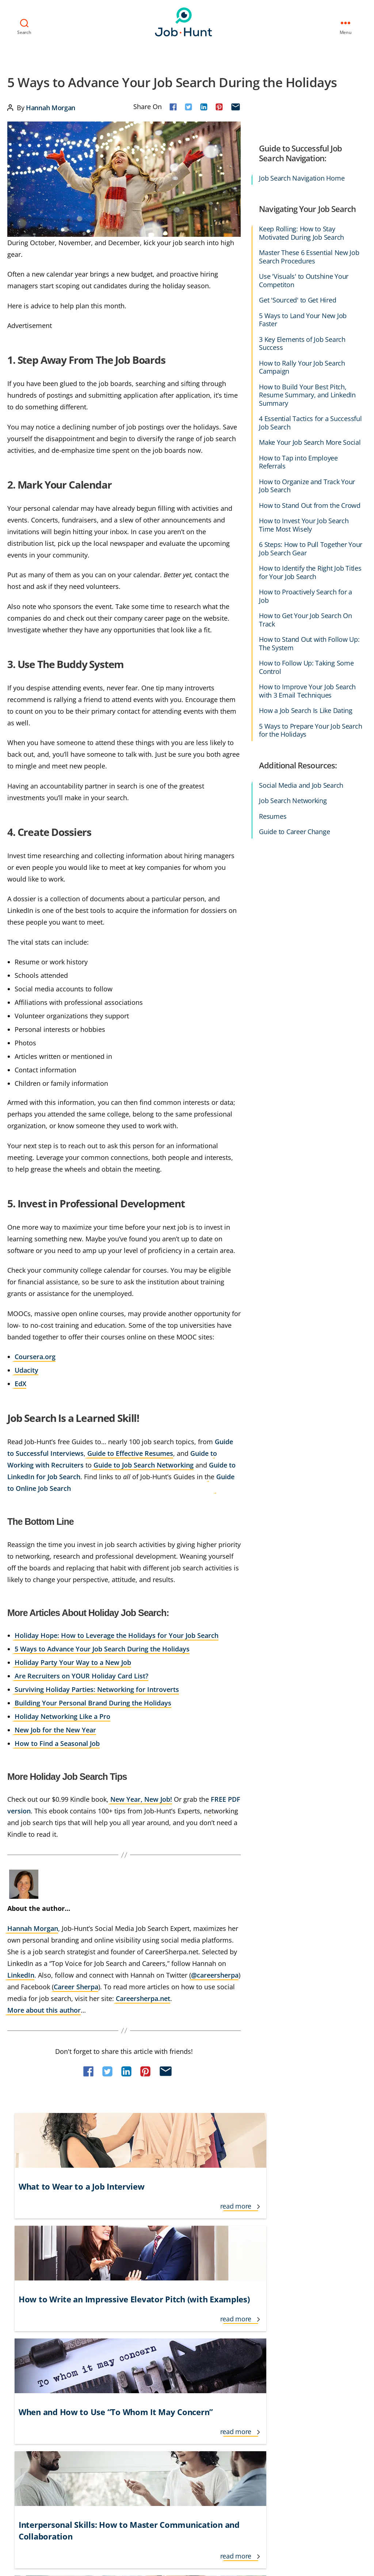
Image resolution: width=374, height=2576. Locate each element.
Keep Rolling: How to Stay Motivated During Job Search (301, 232)
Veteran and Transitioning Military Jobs (319, 2381)
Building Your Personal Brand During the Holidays (93, 1701)
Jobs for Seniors (242, 2342)
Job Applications (189, 2355)
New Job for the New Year (55, 1728)
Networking (238, 2368)
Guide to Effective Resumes (130, 1451)
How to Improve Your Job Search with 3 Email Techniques (307, 690)
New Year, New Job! (141, 1797)
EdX (20, 1382)
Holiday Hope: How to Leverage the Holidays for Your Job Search (116, 1634)
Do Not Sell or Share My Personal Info (63, 2479)
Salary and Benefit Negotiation (309, 2342)
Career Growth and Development (48, 2355)
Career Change (25, 2342)
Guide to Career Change (294, 830)
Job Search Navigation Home (301, 177)
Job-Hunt (184, 21)
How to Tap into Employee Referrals (298, 460)
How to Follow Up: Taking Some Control (306, 666)
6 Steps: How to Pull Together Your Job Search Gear (310, 547)
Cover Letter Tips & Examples (42, 2381)
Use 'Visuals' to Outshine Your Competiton (303, 279)
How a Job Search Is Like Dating (305, 709)
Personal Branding (246, 2381)
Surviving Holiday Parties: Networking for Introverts (97, 1688)
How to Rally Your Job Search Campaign (302, 366)
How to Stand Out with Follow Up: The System (309, 642)
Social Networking (294, 2355)
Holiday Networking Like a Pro (62, 1715)
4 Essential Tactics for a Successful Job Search (310, 421)
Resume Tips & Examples (302, 2329)
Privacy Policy (74, 2460)
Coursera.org (35, 1355)
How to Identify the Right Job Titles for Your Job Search (310, 571)
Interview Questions (195, 2329)
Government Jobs (114, 2342)
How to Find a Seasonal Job (57, 1742)
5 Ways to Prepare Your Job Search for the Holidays (310, 729)
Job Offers (182, 2381)
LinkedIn (20, 1973)
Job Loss (180, 2368)
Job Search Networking (293, 799)
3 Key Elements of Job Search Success (302, 342)
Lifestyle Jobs (186, 2342)
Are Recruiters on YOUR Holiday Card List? (81, 1674)
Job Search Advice (245, 2329)
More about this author (44, 2008)
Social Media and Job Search (301, 784)
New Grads (237, 2355)
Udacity (26, 1368)
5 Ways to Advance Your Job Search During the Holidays (102, 1647)
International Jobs (115, 2368)
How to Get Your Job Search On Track (305, 618)
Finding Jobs (22, 2394)
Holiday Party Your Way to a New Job (73, 1661)
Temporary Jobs (291, 2368)
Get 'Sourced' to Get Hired (297, 299)
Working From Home (297, 2394)
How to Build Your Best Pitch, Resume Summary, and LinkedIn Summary (307, 393)
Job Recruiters (187, 2394)
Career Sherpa (76, 1985)
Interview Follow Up (117, 2381)
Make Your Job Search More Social (309, 441)
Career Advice (24, 2329)
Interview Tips (110, 2394)
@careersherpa (214, 1973)
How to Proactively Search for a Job (305, 595)
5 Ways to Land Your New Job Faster (303, 318)
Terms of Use (27, 2460)
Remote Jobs (239, 2394)
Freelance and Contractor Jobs (130, 2329)
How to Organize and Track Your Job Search (307, 484)
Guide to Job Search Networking (144, 1463)
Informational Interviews (123, 2355)
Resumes (272, 815)
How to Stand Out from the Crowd (309, 504)
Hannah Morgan (50, 106)
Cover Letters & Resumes (38, 2368)
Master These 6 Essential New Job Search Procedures (309, 255)
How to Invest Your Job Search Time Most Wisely (303, 524)
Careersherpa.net (143, 1997)
